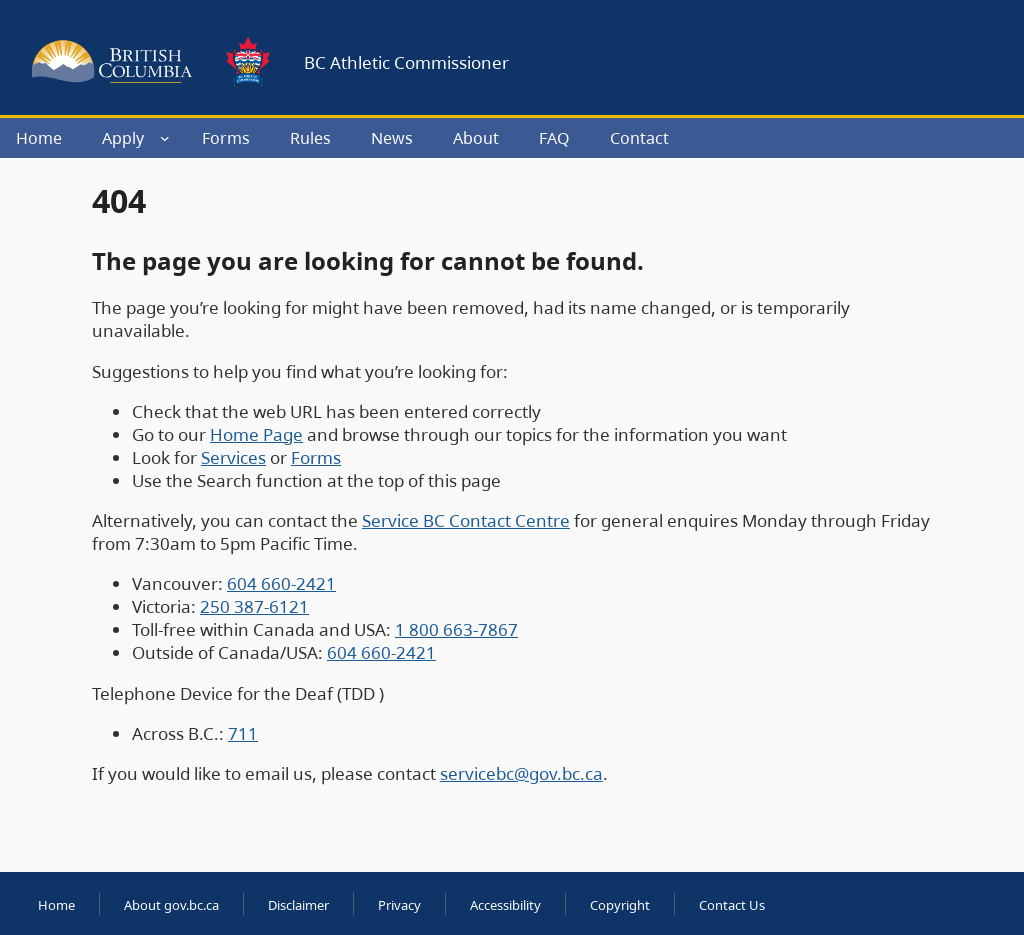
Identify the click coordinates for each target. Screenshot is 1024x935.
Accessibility (505, 905)
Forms (316, 457)
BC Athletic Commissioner (406, 62)
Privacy (399, 905)
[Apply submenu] (165, 138)
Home (56, 905)
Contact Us (732, 905)
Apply (123, 138)
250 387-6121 (254, 606)
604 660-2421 (281, 583)
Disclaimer (298, 905)
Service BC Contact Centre (466, 520)
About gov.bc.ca (171, 905)
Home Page (256, 434)
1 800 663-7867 (456, 629)
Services (233, 457)
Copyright (620, 905)
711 (243, 733)
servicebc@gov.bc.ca (521, 773)
